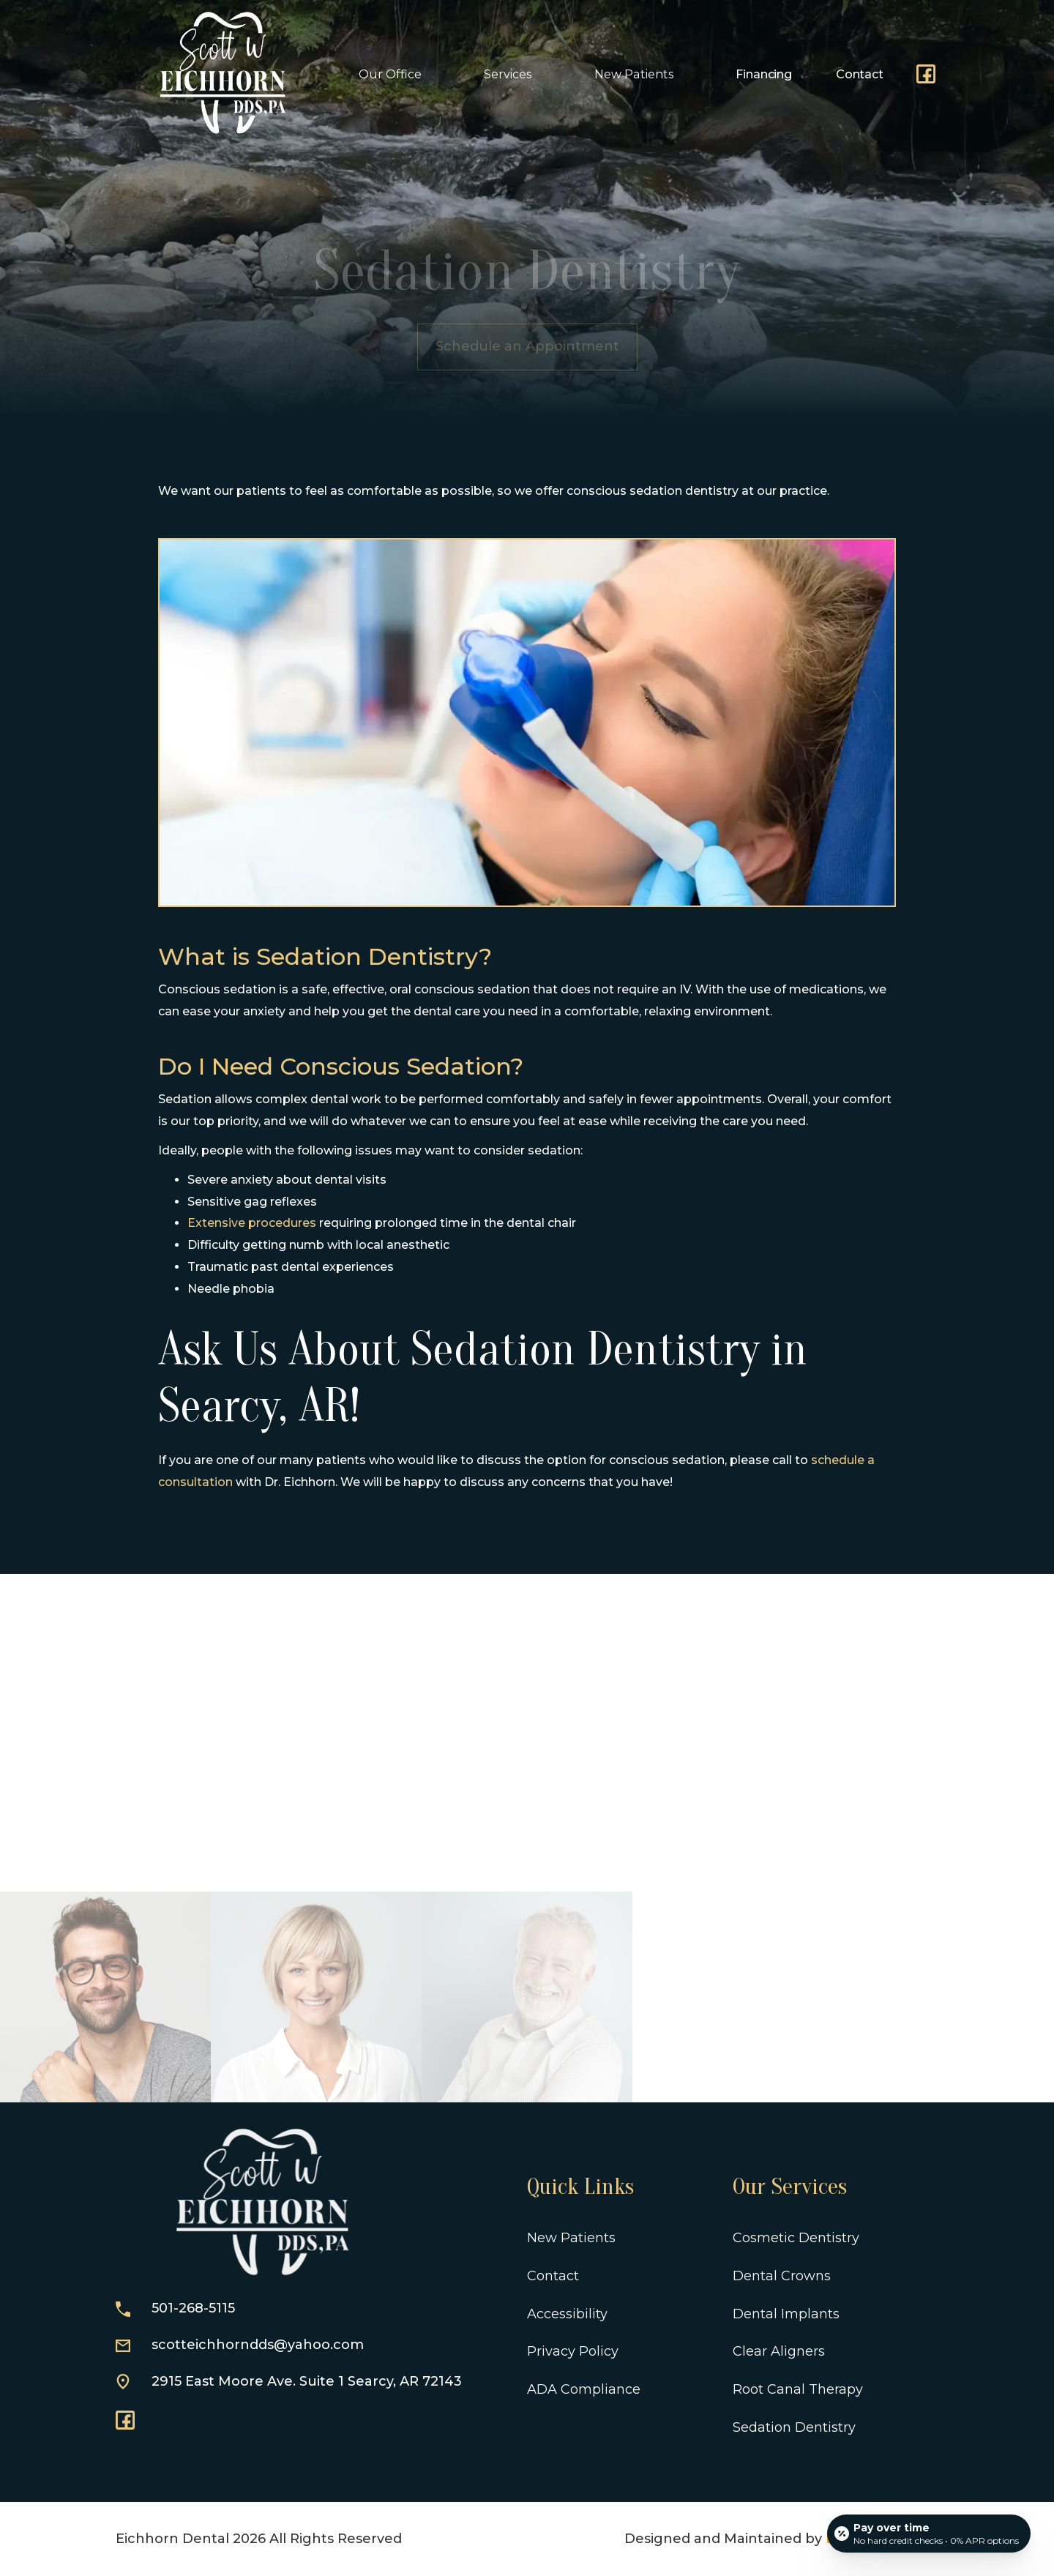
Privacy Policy (572, 2351)
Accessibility (567, 2314)
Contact (859, 74)
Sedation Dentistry (794, 2427)
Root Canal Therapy (798, 2389)
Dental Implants (786, 2314)
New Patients (571, 2238)
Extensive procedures (251, 1223)
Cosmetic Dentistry (796, 2238)
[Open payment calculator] (929, 2534)
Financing (764, 74)
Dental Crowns (782, 2276)
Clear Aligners (779, 2351)
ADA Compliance (583, 2389)
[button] (396, 74)
